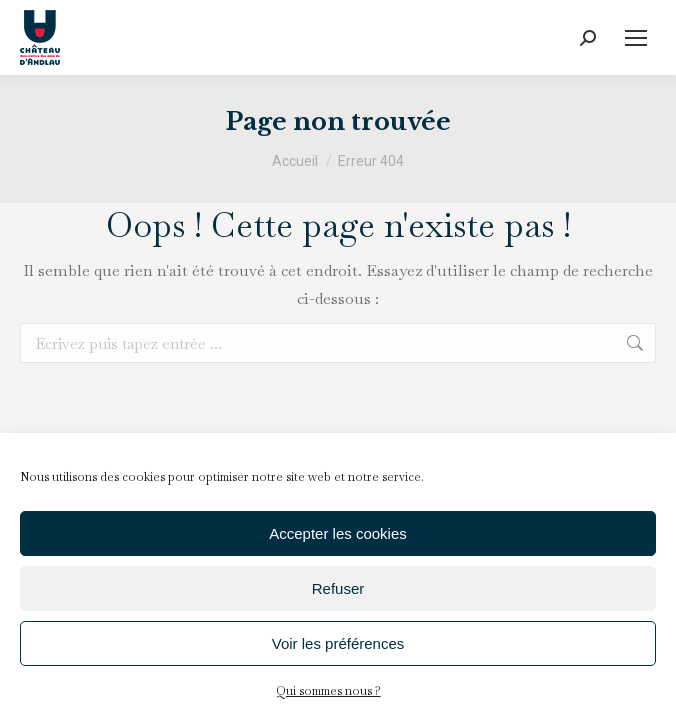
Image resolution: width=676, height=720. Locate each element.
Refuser (338, 588)
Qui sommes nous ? (328, 691)
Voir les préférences (338, 643)
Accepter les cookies (338, 533)
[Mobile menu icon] (636, 38)
